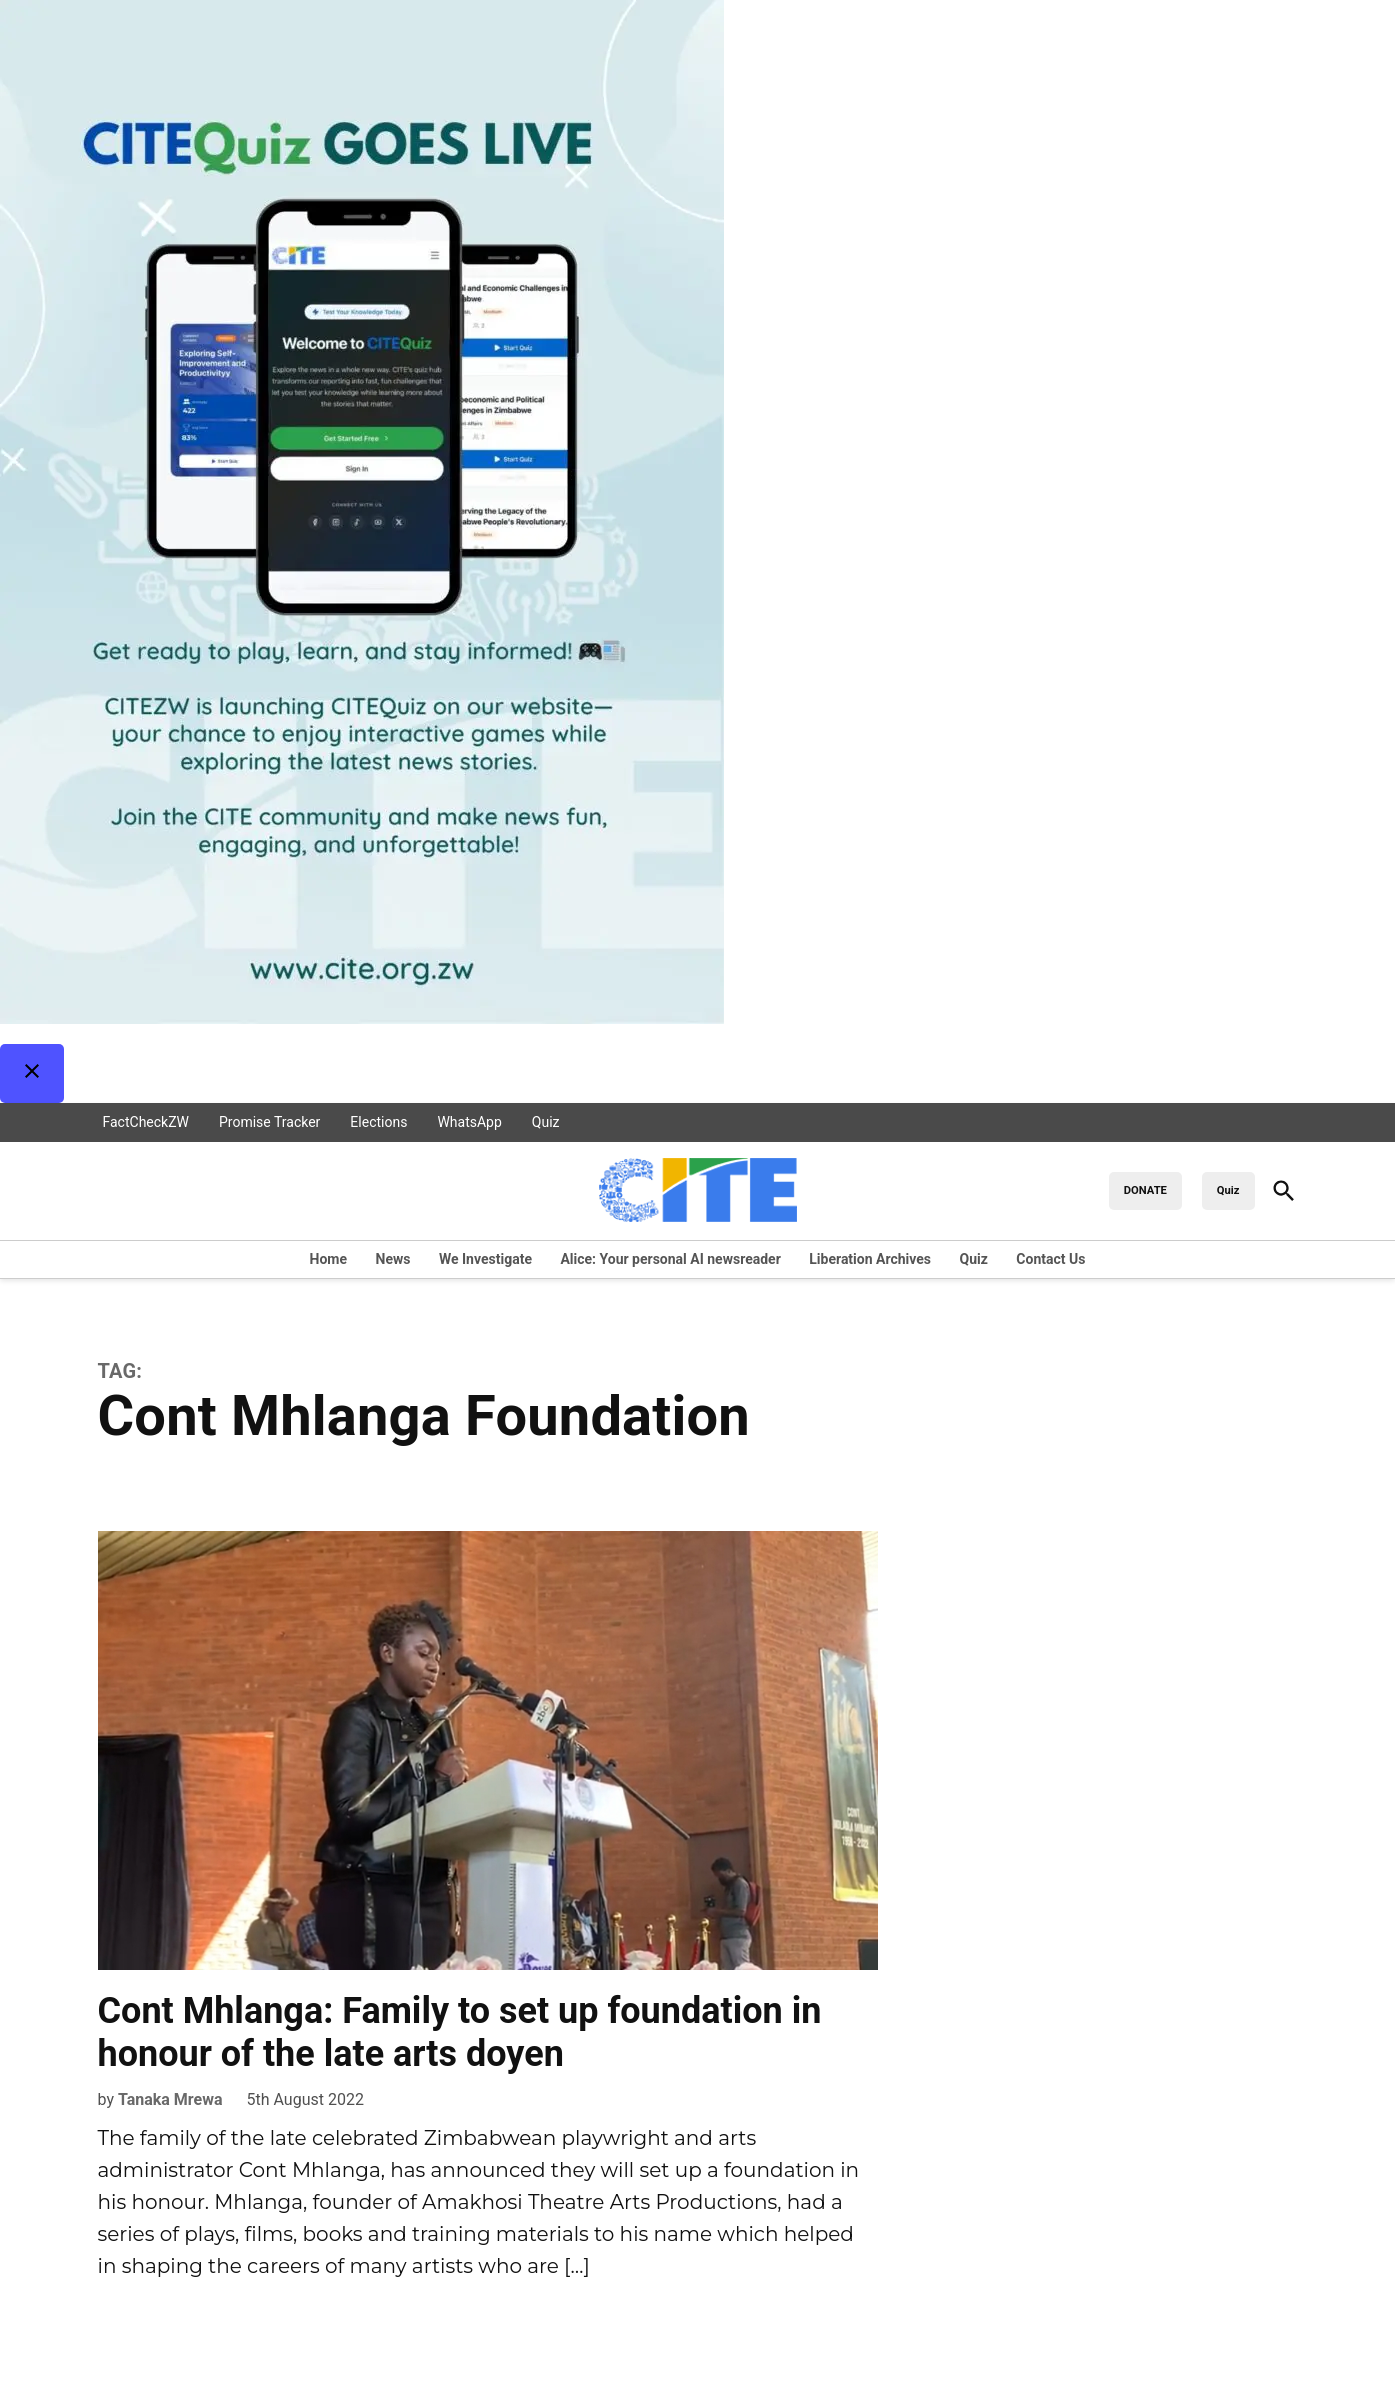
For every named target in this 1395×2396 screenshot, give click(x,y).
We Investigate (485, 1259)
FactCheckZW (146, 1122)
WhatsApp (469, 1122)
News (393, 1259)
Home (328, 1259)
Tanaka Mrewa (170, 2099)
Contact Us (1050, 1259)
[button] (697, 551)
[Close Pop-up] (32, 1073)
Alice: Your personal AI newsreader (670, 1259)
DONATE (1145, 1190)
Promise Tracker (269, 1122)
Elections (378, 1122)
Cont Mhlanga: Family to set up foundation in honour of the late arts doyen (460, 2032)
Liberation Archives (870, 1259)
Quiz (546, 1122)
